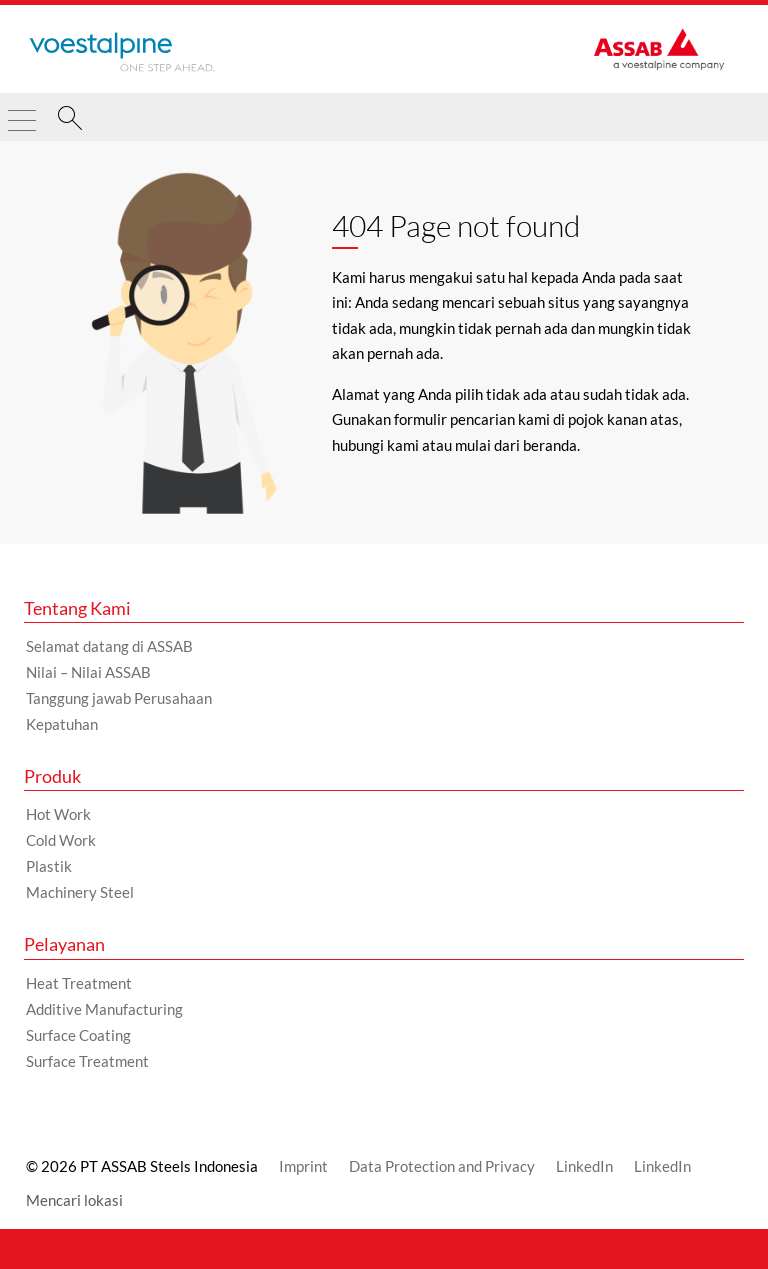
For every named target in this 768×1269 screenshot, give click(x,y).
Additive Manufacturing (104, 1009)
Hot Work (58, 814)
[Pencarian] (70, 121)
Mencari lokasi (74, 1200)
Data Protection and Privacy (442, 1166)
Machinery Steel (80, 892)
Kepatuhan (62, 724)
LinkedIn (584, 1166)
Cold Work (61, 840)
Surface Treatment (87, 1061)
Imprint (303, 1166)
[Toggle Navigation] (22, 112)
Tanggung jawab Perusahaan (119, 698)
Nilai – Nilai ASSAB (88, 672)
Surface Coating (78, 1035)
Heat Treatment (79, 983)
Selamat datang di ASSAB (109, 646)
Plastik (49, 866)
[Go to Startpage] (122, 52)
